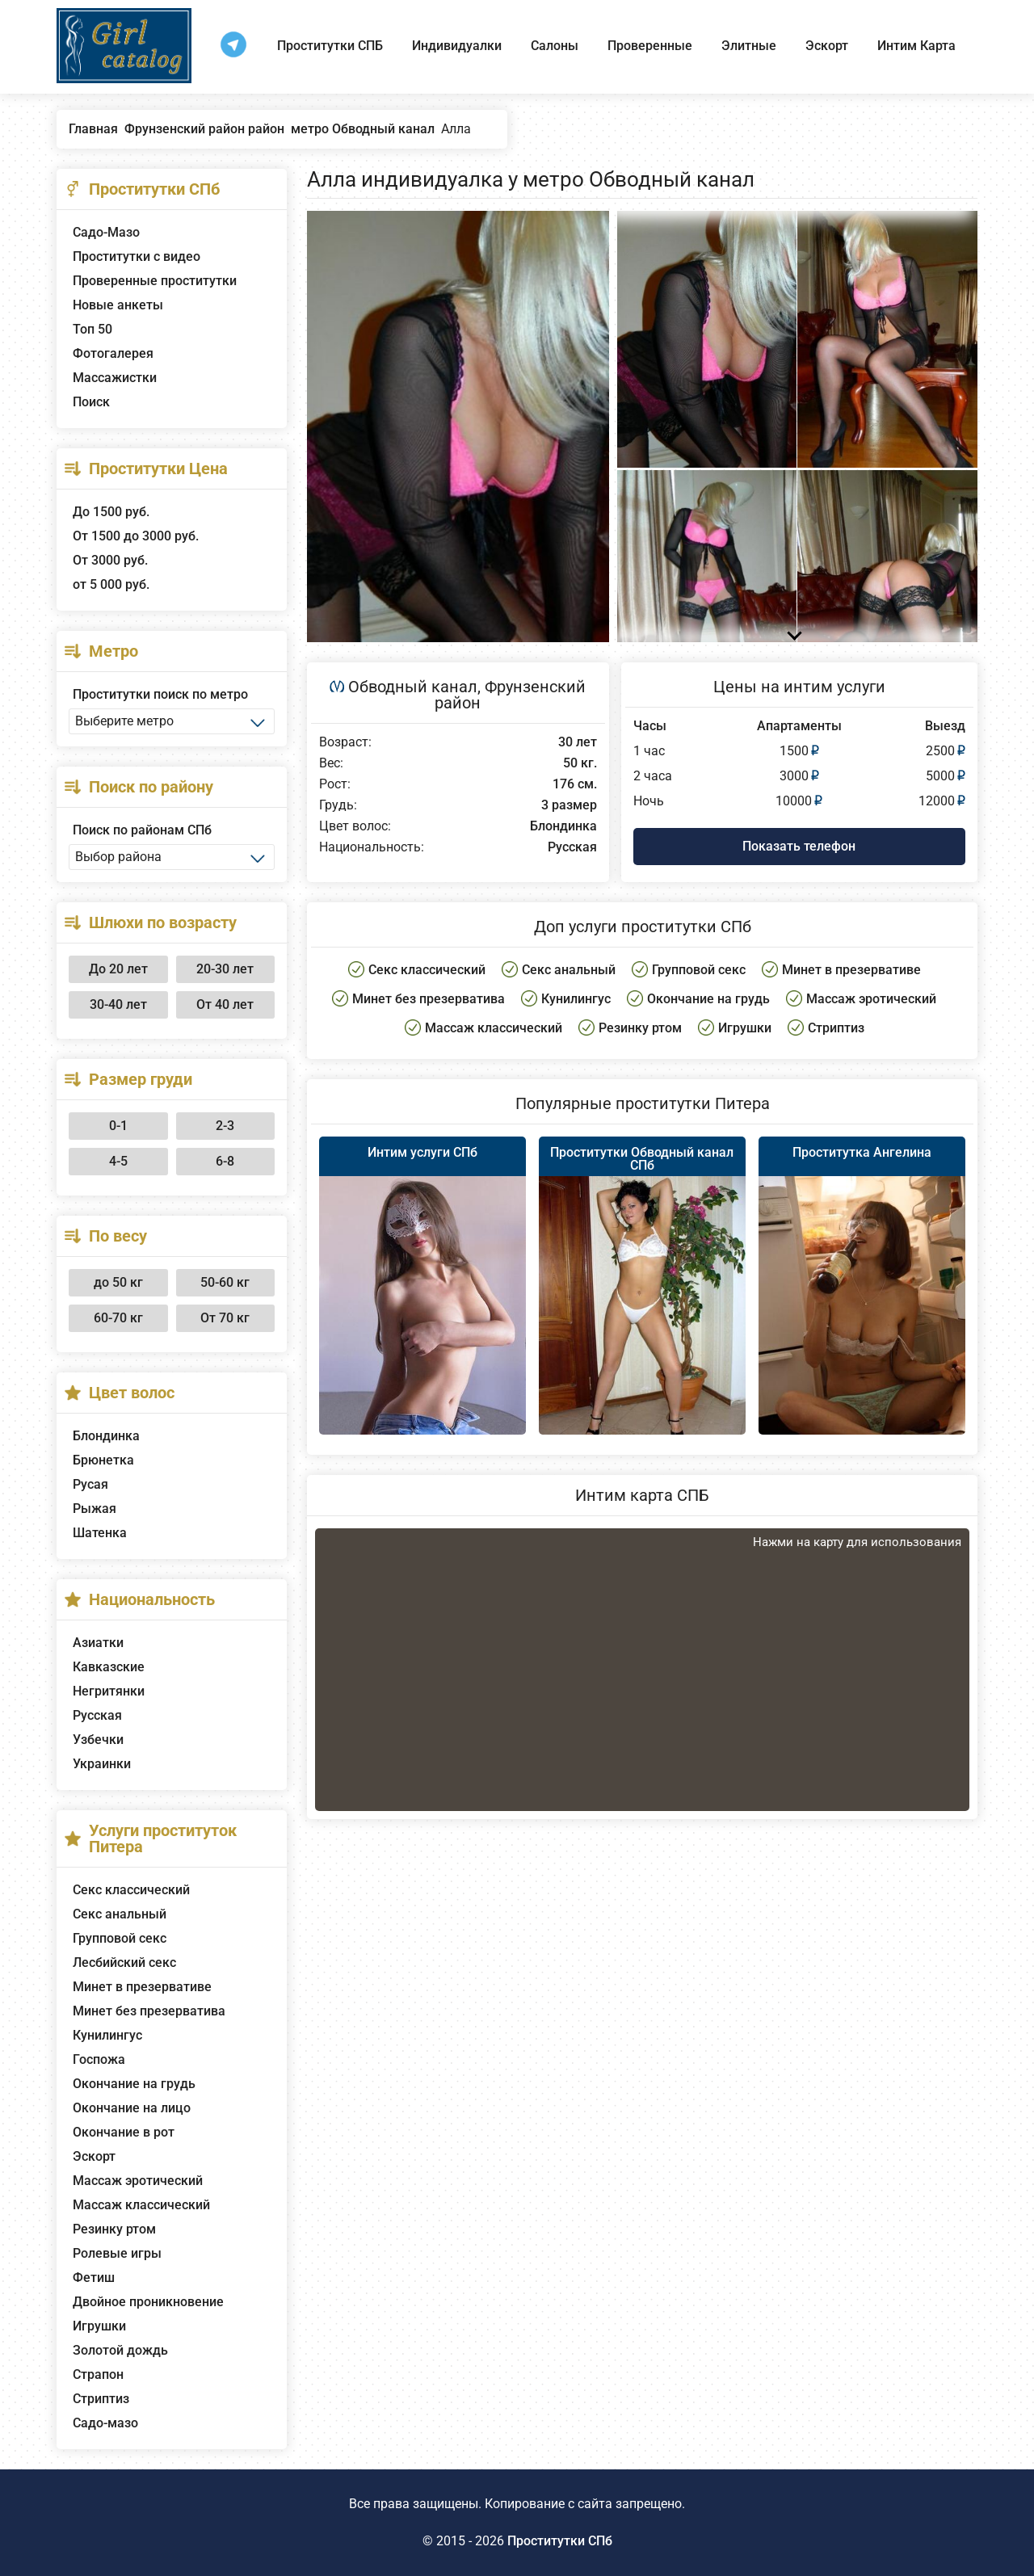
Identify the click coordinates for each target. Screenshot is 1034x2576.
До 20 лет (118, 969)
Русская (97, 1715)
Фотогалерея (113, 353)
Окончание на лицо (132, 2108)
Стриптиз (101, 2398)
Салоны (554, 45)
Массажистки (115, 377)
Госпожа (99, 2059)
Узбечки (98, 1739)
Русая (90, 1484)
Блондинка (106, 1435)
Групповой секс (119, 1938)
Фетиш (94, 2277)
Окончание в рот (123, 2132)
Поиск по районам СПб (142, 830)
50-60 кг (225, 1282)
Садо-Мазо (106, 232)
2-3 (225, 1125)
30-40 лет (118, 1004)
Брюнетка (103, 1460)
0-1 (118, 1125)
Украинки (102, 1763)
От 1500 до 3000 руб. (136, 536)
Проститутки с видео (136, 256)
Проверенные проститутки (155, 280)
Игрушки (99, 2326)
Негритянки (109, 1691)
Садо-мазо (105, 2423)
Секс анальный (119, 1914)
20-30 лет (225, 969)
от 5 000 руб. (111, 584)
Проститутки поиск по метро (160, 694)
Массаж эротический (138, 2180)
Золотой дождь (120, 2350)
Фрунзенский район (510, 694)
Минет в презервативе (142, 1986)
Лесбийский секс (124, 1962)
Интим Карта (916, 45)
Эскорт (826, 45)
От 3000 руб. (110, 560)
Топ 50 (92, 329)
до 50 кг (118, 1282)
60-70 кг (118, 1318)
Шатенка (100, 1532)
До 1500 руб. (111, 511)
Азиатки (98, 1642)
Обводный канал (412, 686)
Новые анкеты (118, 305)
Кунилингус (107, 2035)
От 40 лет (225, 1004)
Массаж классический (141, 2205)
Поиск (91, 402)
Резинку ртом (114, 2229)
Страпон (98, 2374)
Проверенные (649, 45)
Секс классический (131, 1889)
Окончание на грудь (134, 2083)
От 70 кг (225, 1318)
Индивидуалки (457, 45)
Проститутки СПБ (330, 45)
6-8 (225, 1161)
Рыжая (94, 1508)
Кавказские (109, 1667)
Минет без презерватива (149, 2011)
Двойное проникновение (148, 2301)
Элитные (748, 45)
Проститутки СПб (559, 2541)
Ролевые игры (117, 2253)
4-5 (118, 1161)
